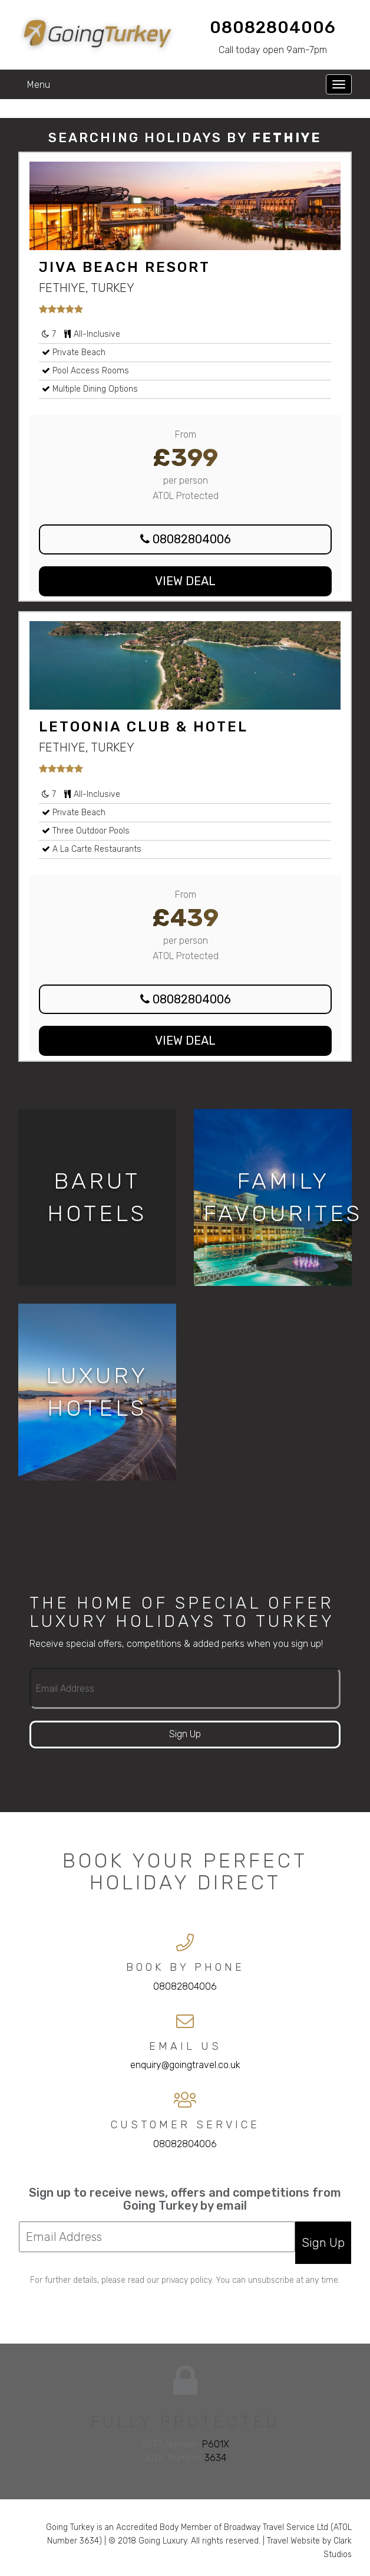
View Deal (185, 581)
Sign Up (185, 1734)
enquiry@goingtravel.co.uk (185, 2064)
